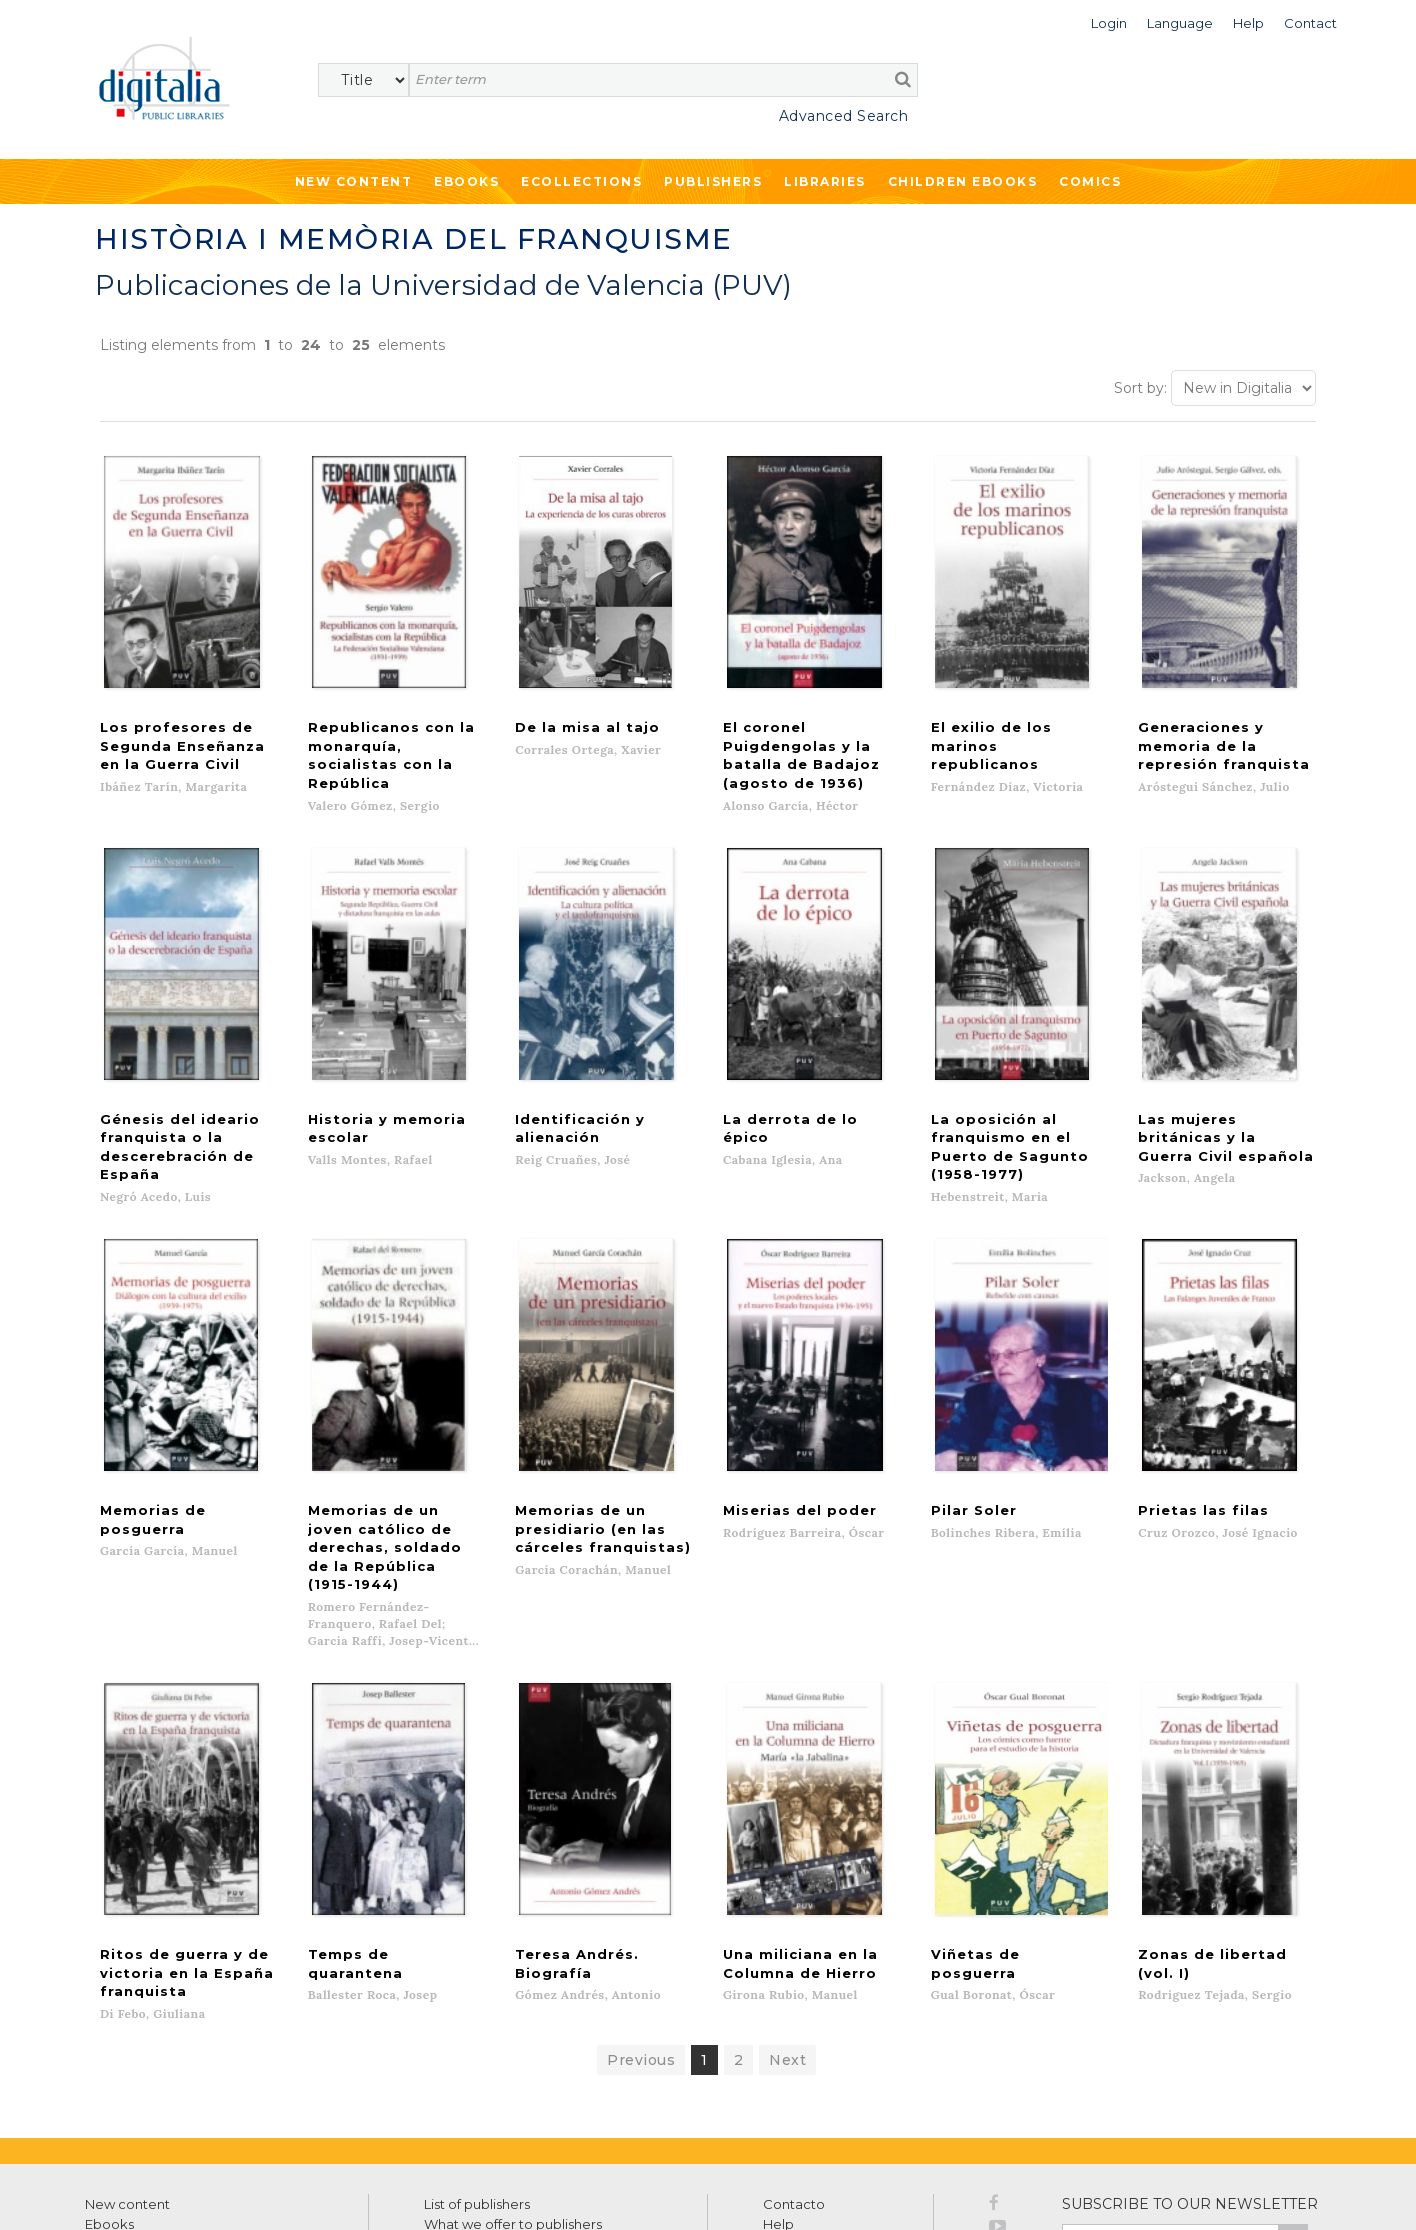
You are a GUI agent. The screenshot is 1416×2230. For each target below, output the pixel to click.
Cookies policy (345, 2192)
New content (127, 2061)
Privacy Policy (1264, 2141)
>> (1293, 2097)
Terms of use (120, 2192)
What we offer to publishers (513, 2081)
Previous (641, 1917)
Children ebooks (963, 181)
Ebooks (466, 181)
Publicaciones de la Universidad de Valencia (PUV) (443, 285)
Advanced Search (844, 116)
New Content (354, 181)
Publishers (713, 181)
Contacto (794, 2061)
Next (787, 1917)
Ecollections (581, 181)
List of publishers (477, 2061)
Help (778, 2081)
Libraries (825, 181)
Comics (1090, 181)
